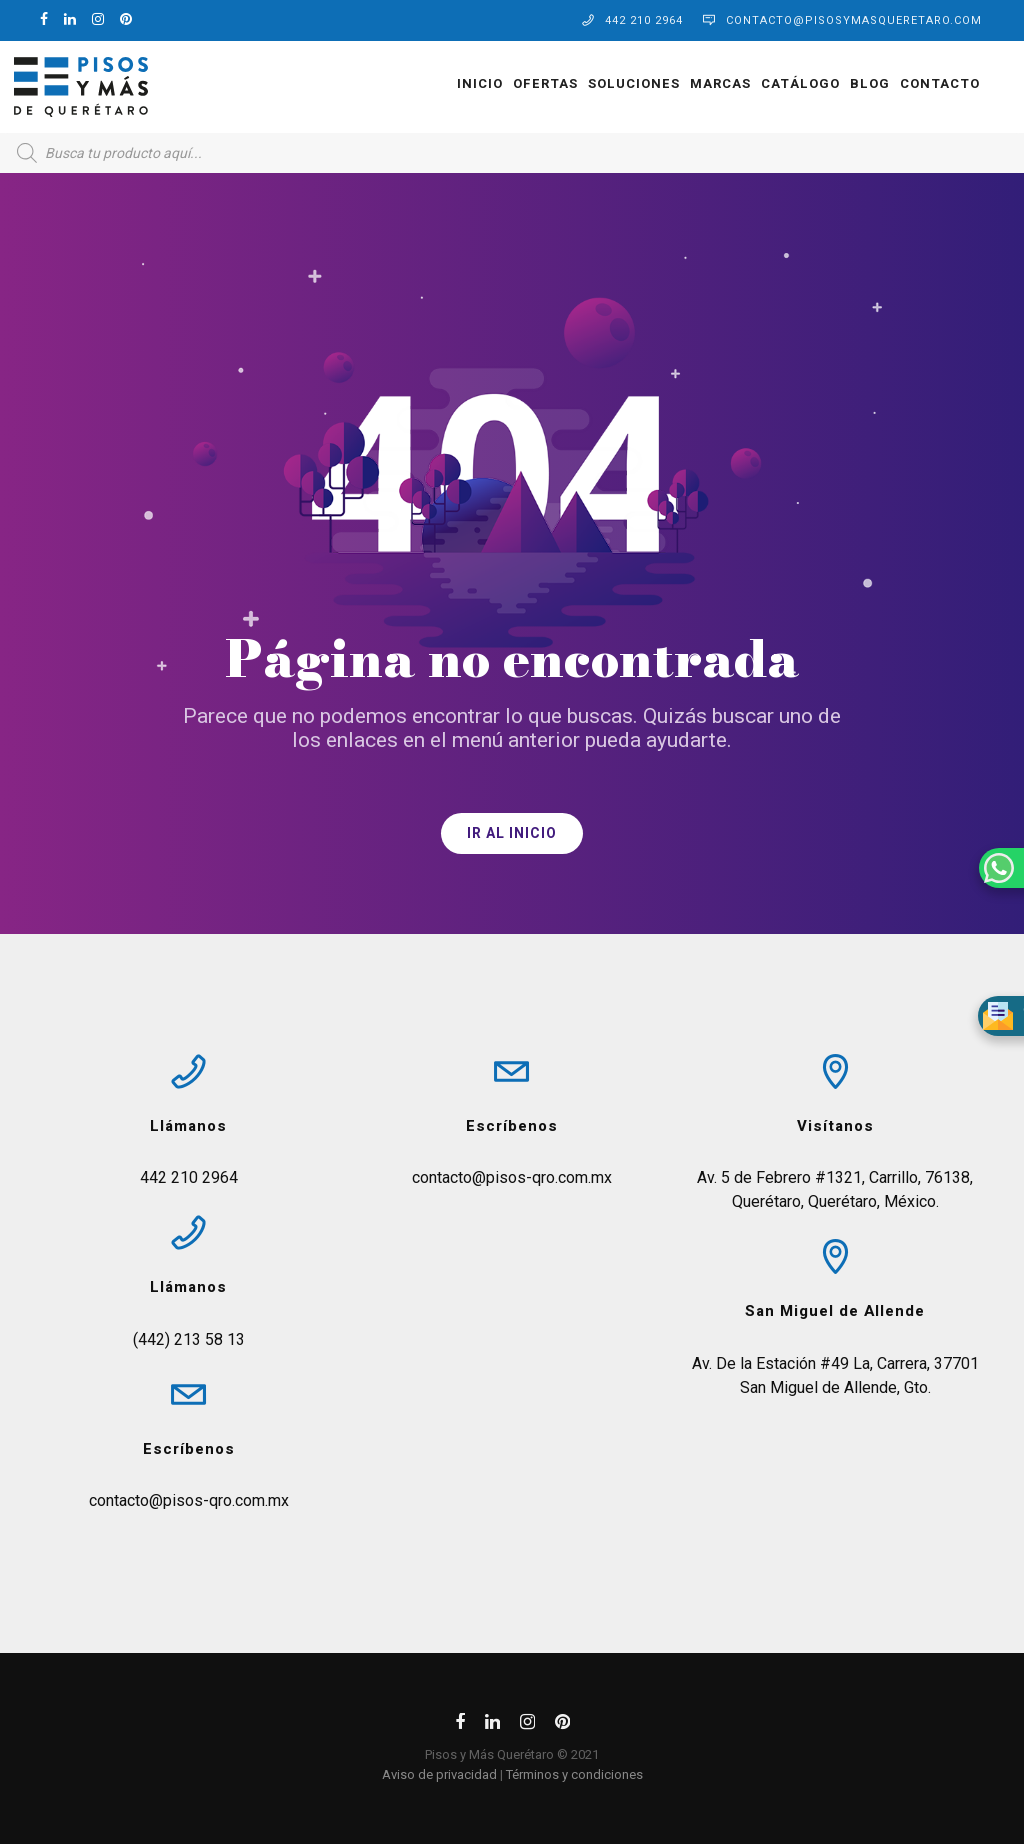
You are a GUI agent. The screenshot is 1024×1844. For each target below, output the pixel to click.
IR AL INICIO (512, 833)
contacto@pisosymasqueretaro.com (854, 20)
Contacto (912, 83)
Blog (842, 83)
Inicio (452, 83)
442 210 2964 (644, 20)
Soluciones (606, 83)
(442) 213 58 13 (189, 1339)
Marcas (692, 83)
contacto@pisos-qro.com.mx (189, 1500)
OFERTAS (517, 83)
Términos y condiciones (574, 1774)
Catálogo (772, 83)
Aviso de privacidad (439, 1774)
